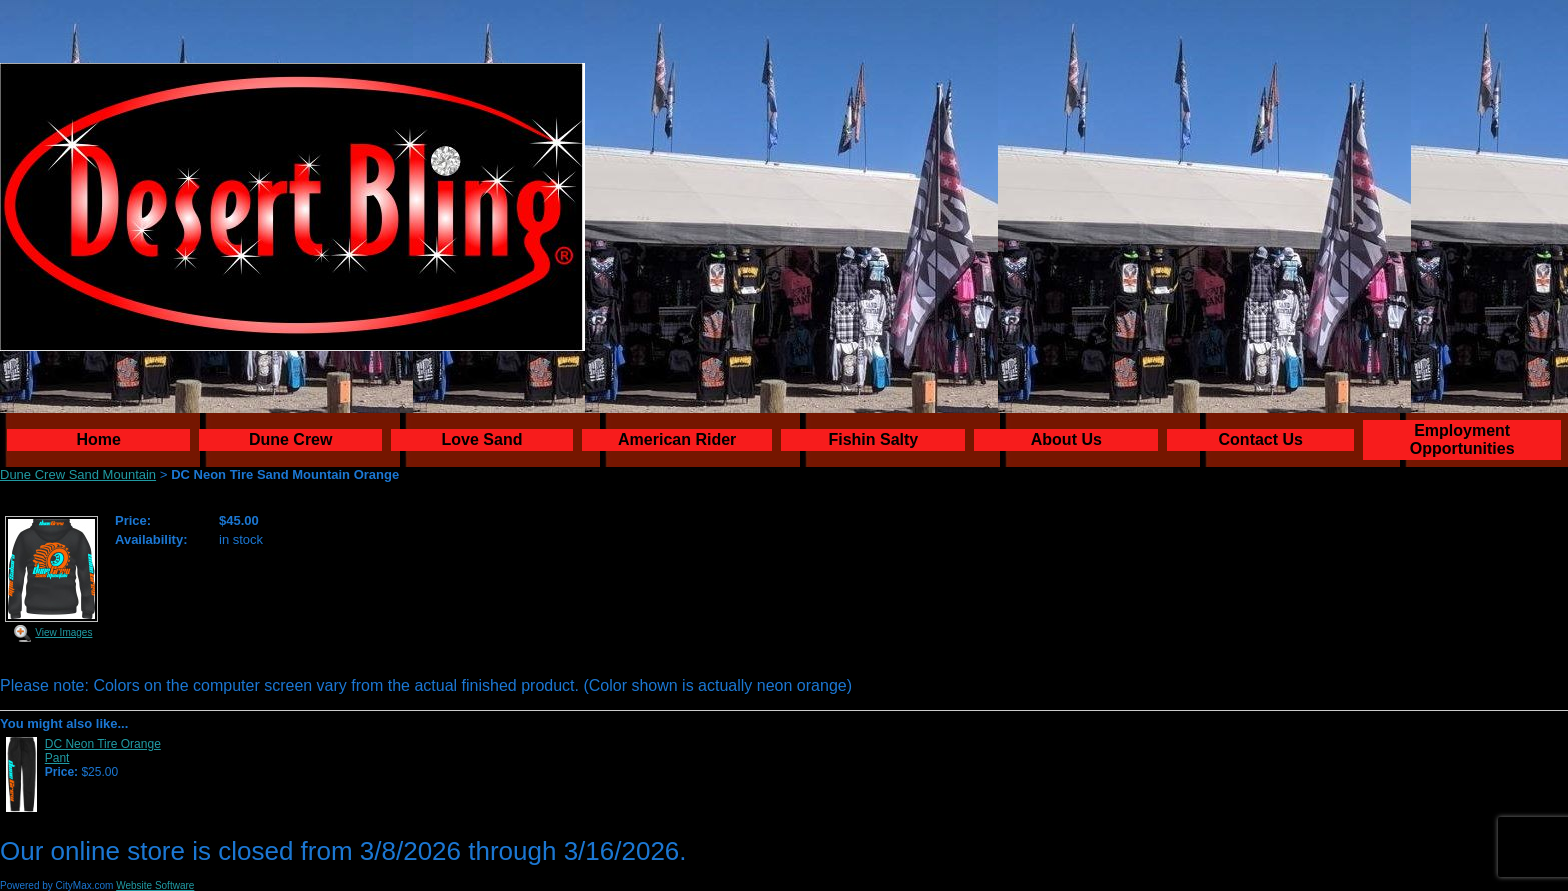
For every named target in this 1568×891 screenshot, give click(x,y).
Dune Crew (291, 439)
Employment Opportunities (1462, 439)
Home (99, 439)
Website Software (155, 885)
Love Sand (482, 439)
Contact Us (1261, 439)
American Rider (677, 439)
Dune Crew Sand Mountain (78, 474)
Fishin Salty (873, 439)
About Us (1066, 439)
